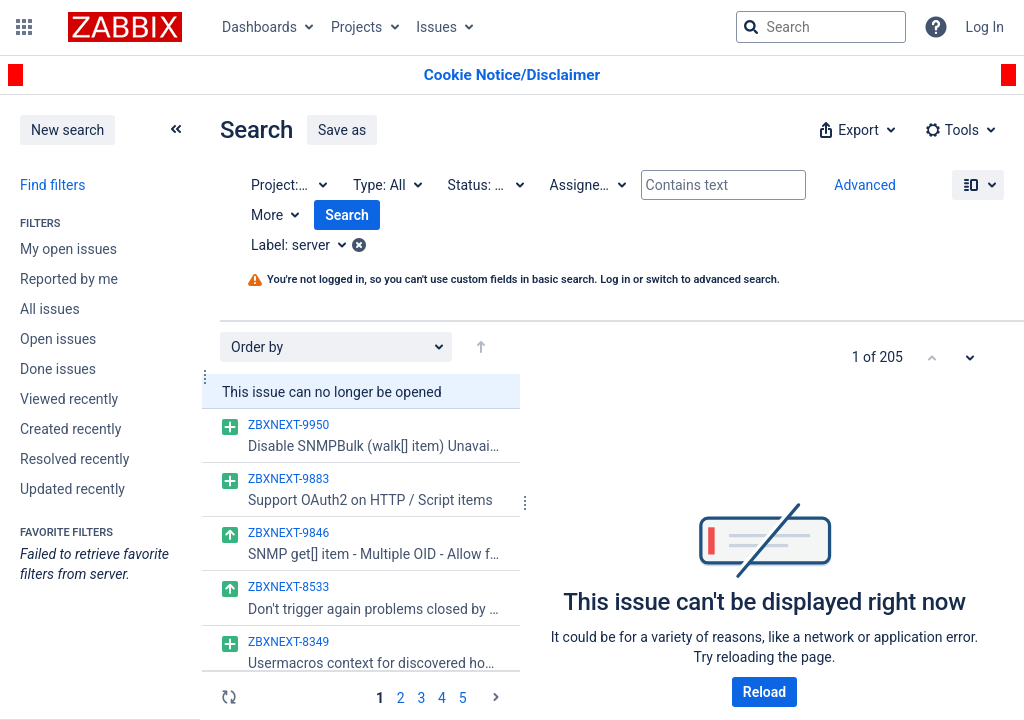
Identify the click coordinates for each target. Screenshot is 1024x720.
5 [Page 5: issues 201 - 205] (463, 698)
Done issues (58, 369)
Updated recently (72, 489)
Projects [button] (356, 27)
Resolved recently (74, 459)
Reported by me (69, 279)
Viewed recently (69, 399)
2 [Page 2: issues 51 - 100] (401, 698)
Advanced (865, 185)
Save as (342, 130)
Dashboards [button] (259, 27)
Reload (764, 692)
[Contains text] (723, 185)
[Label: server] (305, 245)
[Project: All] (288, 185)
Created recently (70, 429)
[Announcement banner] (512, 75)
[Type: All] (386, 185)
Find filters (52, 185)
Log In (985, 27)
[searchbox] (821, 27)
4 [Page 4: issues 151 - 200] (442, 698)
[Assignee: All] (587, 185)
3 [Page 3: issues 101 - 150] (421, 698)
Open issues (58, 339)
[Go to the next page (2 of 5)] (496, 697)
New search (67, 130)
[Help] (936, 27)
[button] (24, 27)
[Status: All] (485, 185)
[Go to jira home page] (125, 27)
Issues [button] (436, 27)
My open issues (68, 249)
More (267, 215)
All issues (50, 309)
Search (347, 215)
